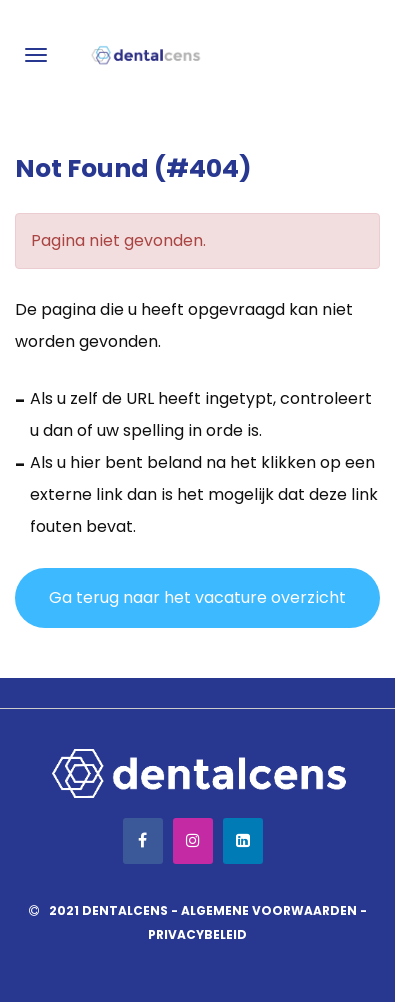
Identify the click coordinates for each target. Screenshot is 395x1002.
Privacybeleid (197, 934)
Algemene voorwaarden (269, 910)
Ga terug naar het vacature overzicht (197, 597)
